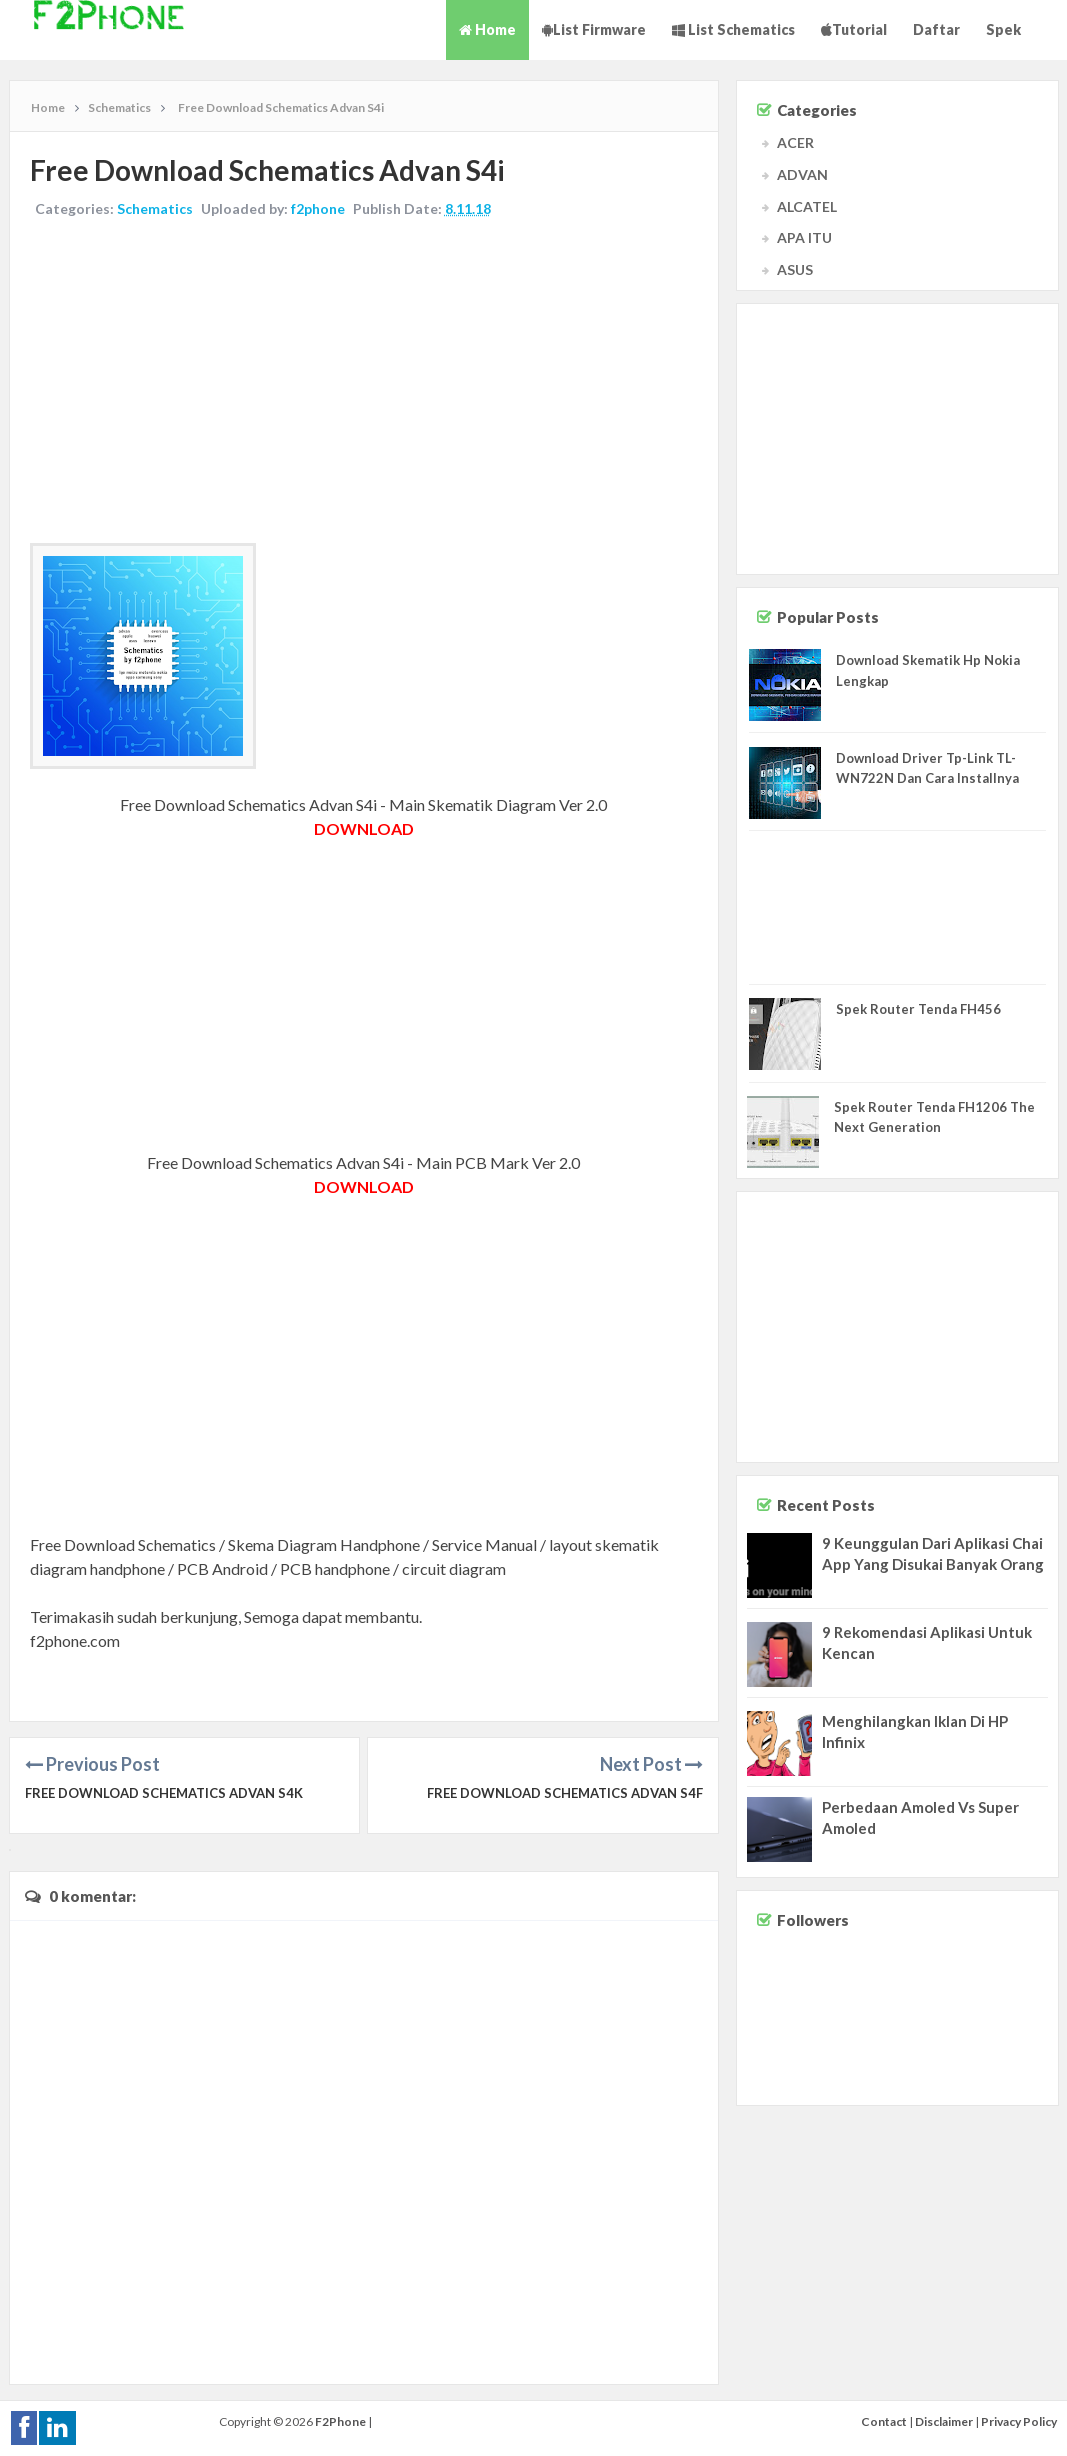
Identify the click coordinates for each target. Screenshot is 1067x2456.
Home (487, 29)
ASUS (795, 269)
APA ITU (804, 237)
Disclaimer (944, 2421)
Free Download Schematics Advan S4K (164, 1793)
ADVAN (802, 174)
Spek (1003, 29)
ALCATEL (807, 206)
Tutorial (854, 29)
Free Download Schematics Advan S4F (565, 1793)
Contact (884, 2421)
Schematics (155, 208)
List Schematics (733, 29)
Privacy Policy (1019, 2421)
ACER (795, 142)
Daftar (936, 29)
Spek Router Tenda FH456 (918, 1009)
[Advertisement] (364, 383)
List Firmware (594, 29)
